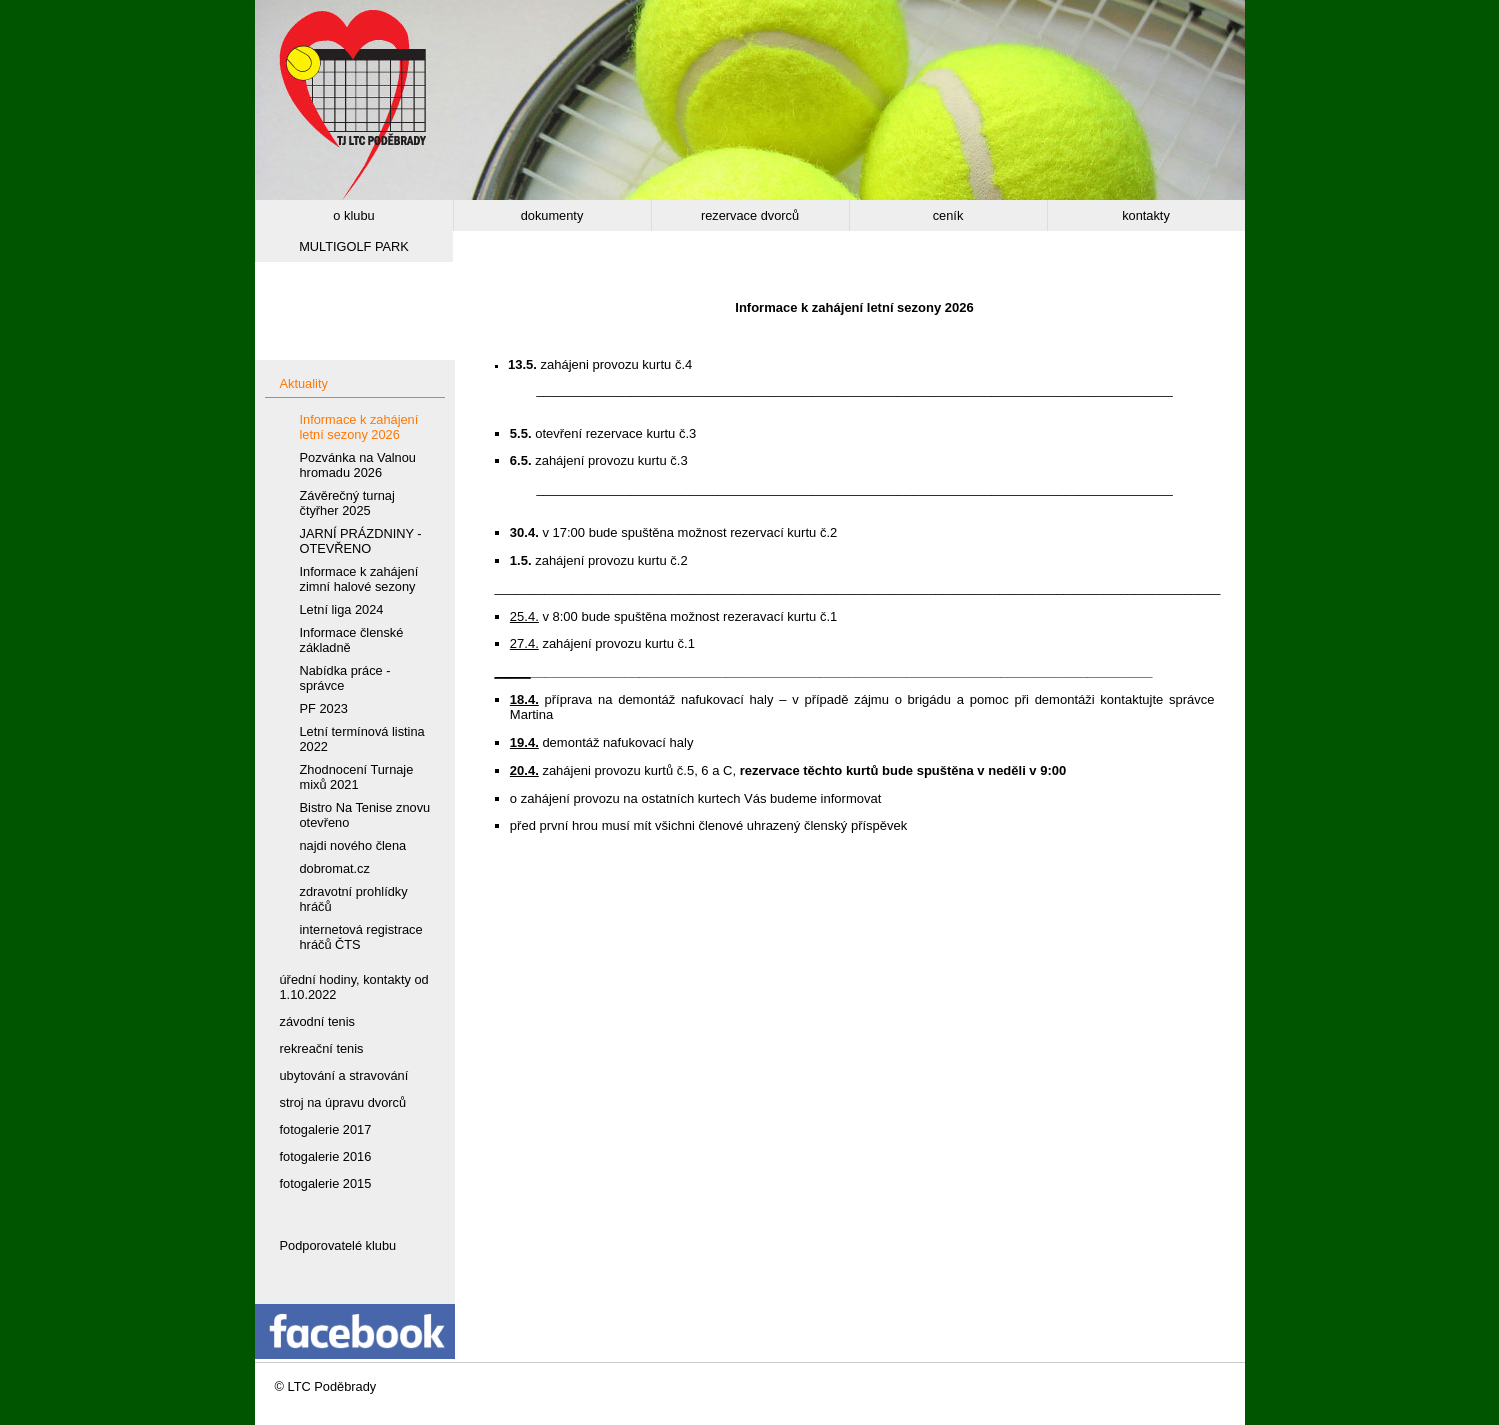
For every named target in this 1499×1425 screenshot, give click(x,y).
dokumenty (552, 215)
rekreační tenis (322, 1048)
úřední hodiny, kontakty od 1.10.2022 (354, 987)
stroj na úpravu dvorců (343, 1102)
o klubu (353, 215)
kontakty (1146, 215)
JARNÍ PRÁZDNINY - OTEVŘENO (361, 541)
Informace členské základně (352, 640)
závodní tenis (317, 1021)
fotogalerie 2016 (326, 1156)
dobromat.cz (335, 868)
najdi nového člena (353, 845)
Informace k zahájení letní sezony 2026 (359, 427)
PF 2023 (324, 708)
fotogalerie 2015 (326, 1183)
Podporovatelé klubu (338, 1245)
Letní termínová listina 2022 (362, 739)
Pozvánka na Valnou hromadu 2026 (358, 465)
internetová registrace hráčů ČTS (361, 937)
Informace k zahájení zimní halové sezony (359, 579)
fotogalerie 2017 (326, 1129)
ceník (948, 215)
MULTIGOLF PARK (354, 246)
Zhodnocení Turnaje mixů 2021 (357, 777)
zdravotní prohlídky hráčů (354, 899)
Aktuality (304, 383)
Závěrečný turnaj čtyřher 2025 (347, 503)
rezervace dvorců (750, 215)
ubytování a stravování (344, 1075)
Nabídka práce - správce (345, 678)
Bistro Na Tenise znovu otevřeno (365, 815)
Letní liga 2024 (342, 609)
